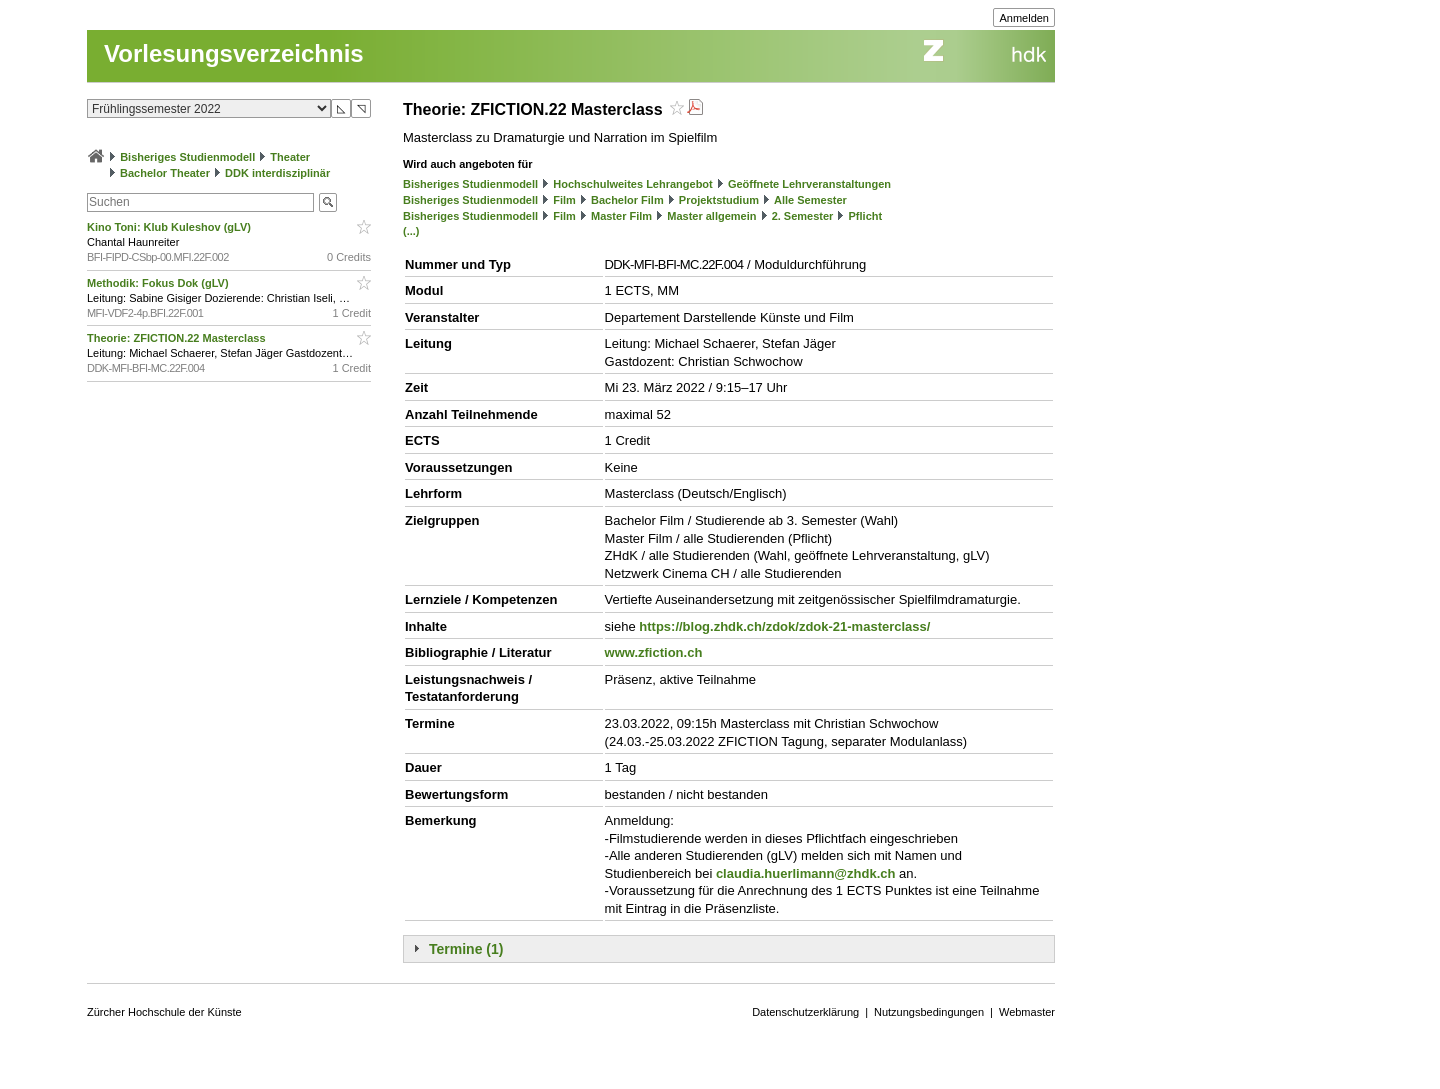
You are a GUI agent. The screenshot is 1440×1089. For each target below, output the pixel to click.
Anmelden (1024, 18)
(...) (411, 231)
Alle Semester (810, 200)
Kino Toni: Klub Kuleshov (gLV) (170, 227)
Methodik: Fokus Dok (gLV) (159, 283)
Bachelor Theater (165, 173)
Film (564, 200)
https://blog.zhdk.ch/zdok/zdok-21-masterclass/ (784, 626)
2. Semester (803, 216)
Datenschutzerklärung (805, 1012)
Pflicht (866, 216)
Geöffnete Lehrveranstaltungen (809, 184)
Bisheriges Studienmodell (187, 157)
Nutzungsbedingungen (929, 1012)
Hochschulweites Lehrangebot (633, 184)
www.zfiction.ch (654, 652)
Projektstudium (719, 200)
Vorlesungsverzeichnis (234, 53)
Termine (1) (466, 949)
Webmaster (1027, 1012)
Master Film (621, 216)
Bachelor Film (627, 200)
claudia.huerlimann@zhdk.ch (806, 873)
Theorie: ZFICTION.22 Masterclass (178, 338)
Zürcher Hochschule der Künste (164, 1012)
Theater (290, 157)
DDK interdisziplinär (277, 173)
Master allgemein (711, 216)
